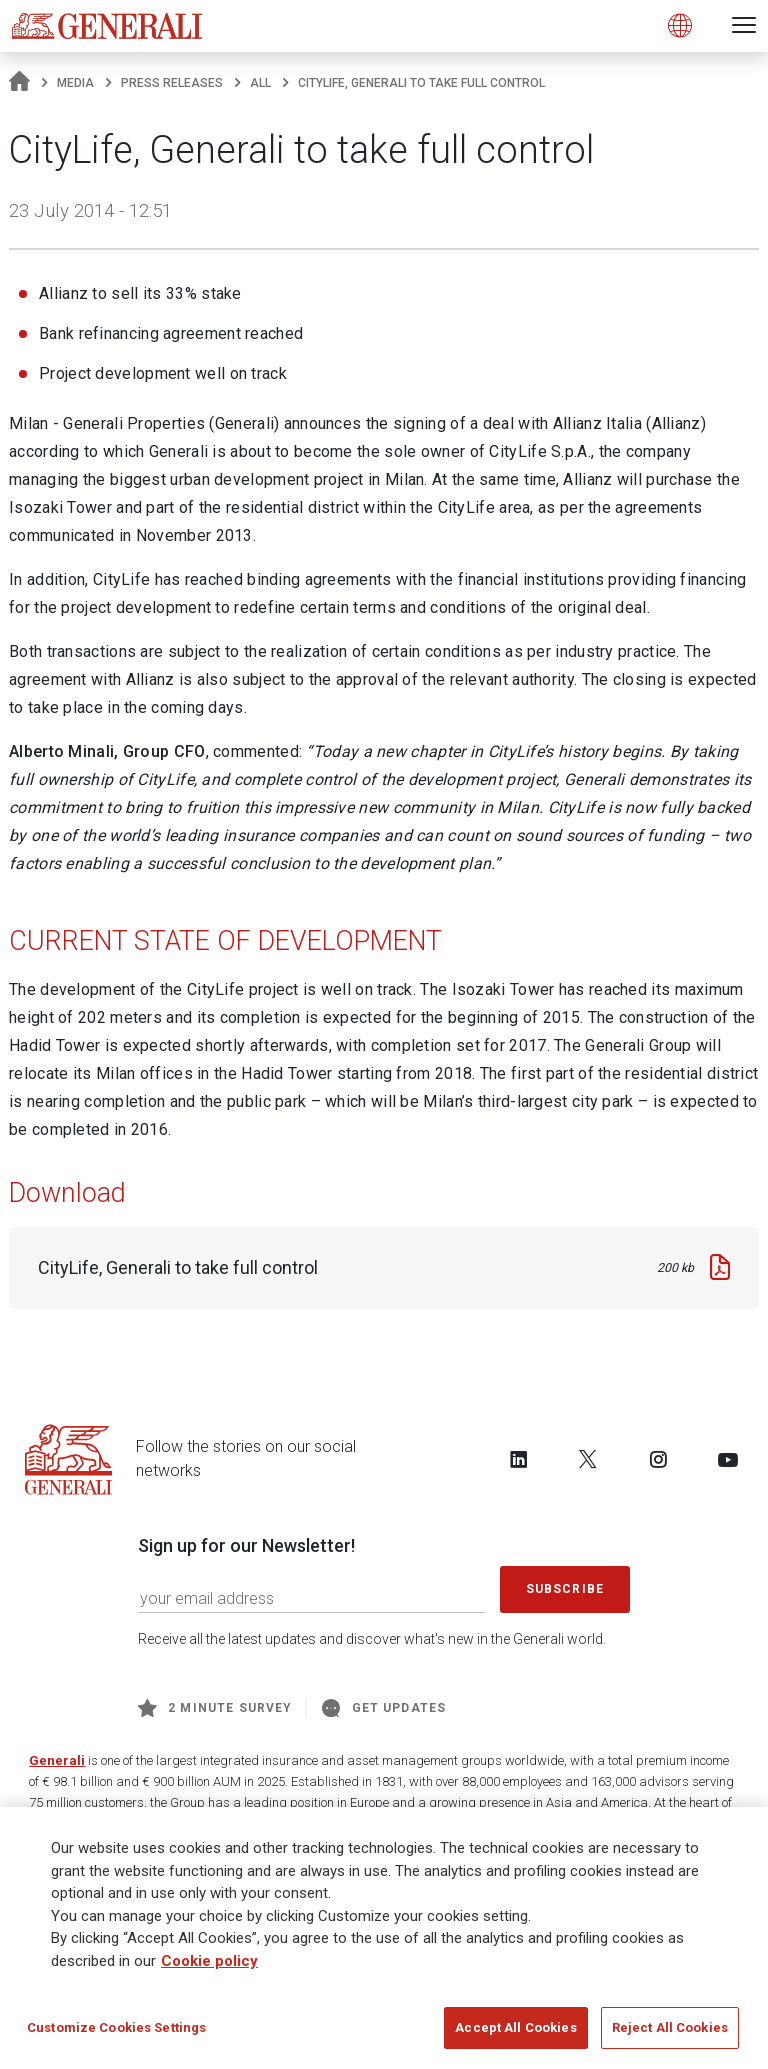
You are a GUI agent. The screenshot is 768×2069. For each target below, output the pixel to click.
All (260, 83)
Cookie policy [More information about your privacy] (209, 1966)
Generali (57, 1760)
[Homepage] (19, 83)
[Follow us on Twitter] (588, 1459)
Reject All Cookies (670, 2033)
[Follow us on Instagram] (658, 1459)
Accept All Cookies (515, 2033)
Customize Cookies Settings (116, 2033)
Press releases (172, 83)
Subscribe (565, 1589)
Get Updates (384, 1708)
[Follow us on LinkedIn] (519, 1459)
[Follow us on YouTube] (728, 1459)
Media (75, 83)
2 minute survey (215, 1708)
